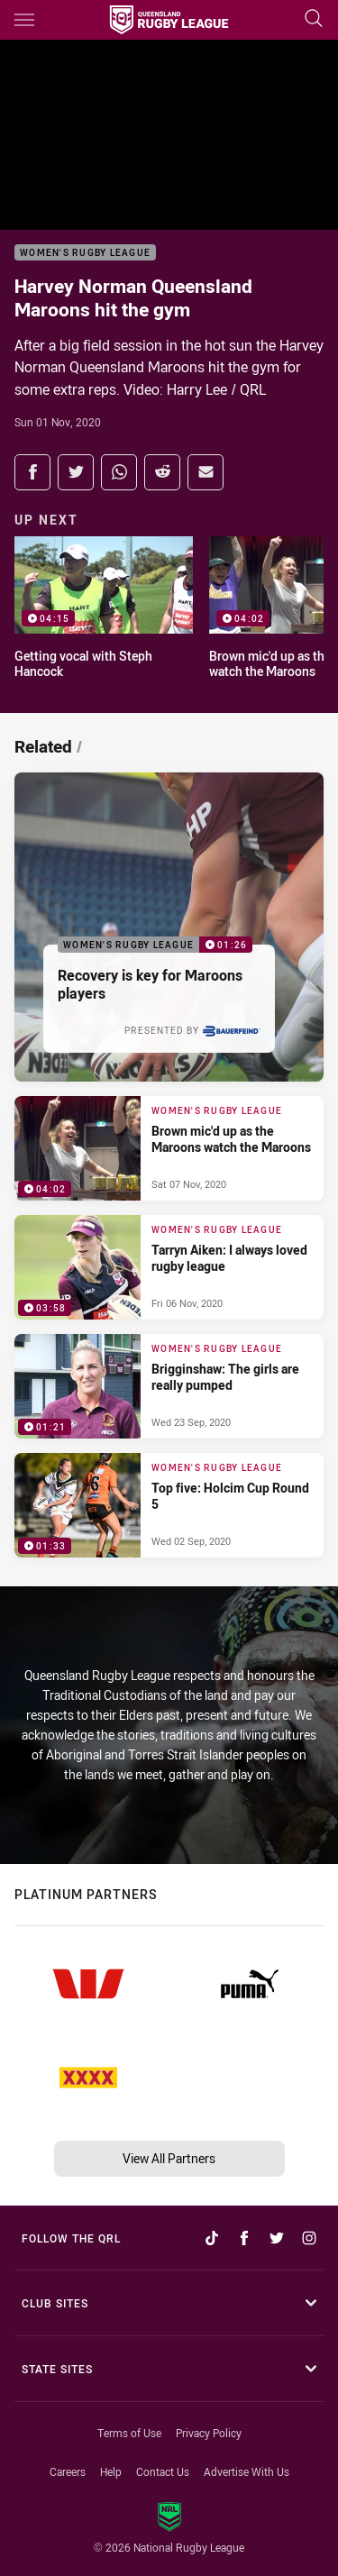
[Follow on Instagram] (309, 2238)
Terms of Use (129, 2432)
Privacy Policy (209, 2432)
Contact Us (162, 2471)
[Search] (314, 19)
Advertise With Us (246, 2471)
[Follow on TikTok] (212, 2238)
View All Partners (169, 2158)
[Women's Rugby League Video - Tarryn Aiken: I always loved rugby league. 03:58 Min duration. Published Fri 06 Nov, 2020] (169, 1267)
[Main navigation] (24, 20)
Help (111, 2471)
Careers (68, 2471)
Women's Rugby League (85, 253)
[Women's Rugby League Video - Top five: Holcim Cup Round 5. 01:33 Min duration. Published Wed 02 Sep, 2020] (169, 1505)
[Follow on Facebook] (244, 2238)
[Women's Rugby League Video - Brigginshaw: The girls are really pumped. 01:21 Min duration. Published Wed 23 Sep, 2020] (169, 1386)
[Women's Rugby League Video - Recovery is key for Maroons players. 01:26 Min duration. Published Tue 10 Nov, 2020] (169, 927)
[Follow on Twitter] (276, 2238)
